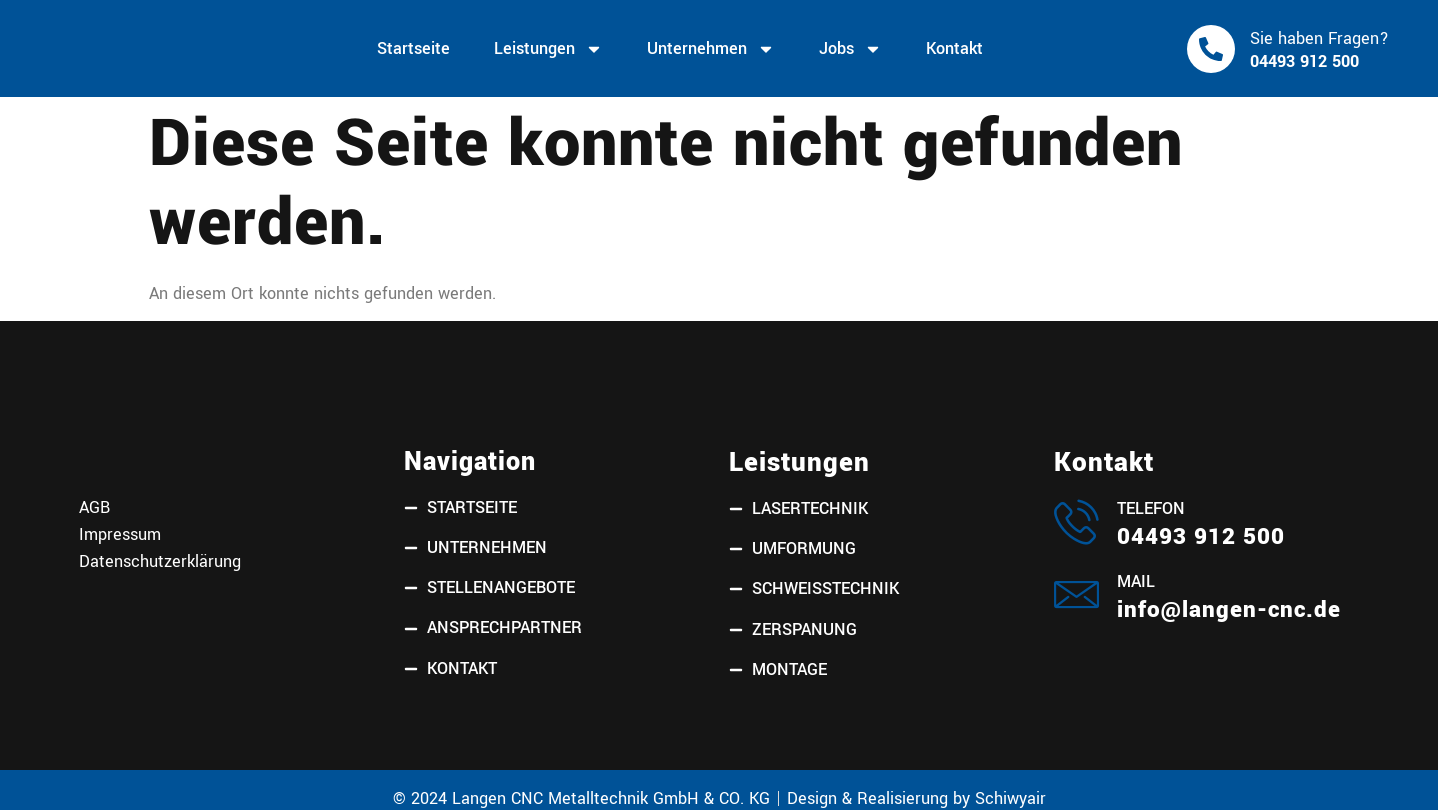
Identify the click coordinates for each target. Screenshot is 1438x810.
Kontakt (954, 48)
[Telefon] (1076, 521)
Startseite (413, 48)
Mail (1136, 582)
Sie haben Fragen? (1319, 38)
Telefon (1151, 509)
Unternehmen (711, 49)
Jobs (850, 49)
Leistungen (548, 49)
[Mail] (1076, 594)
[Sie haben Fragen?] (1211, 49)
